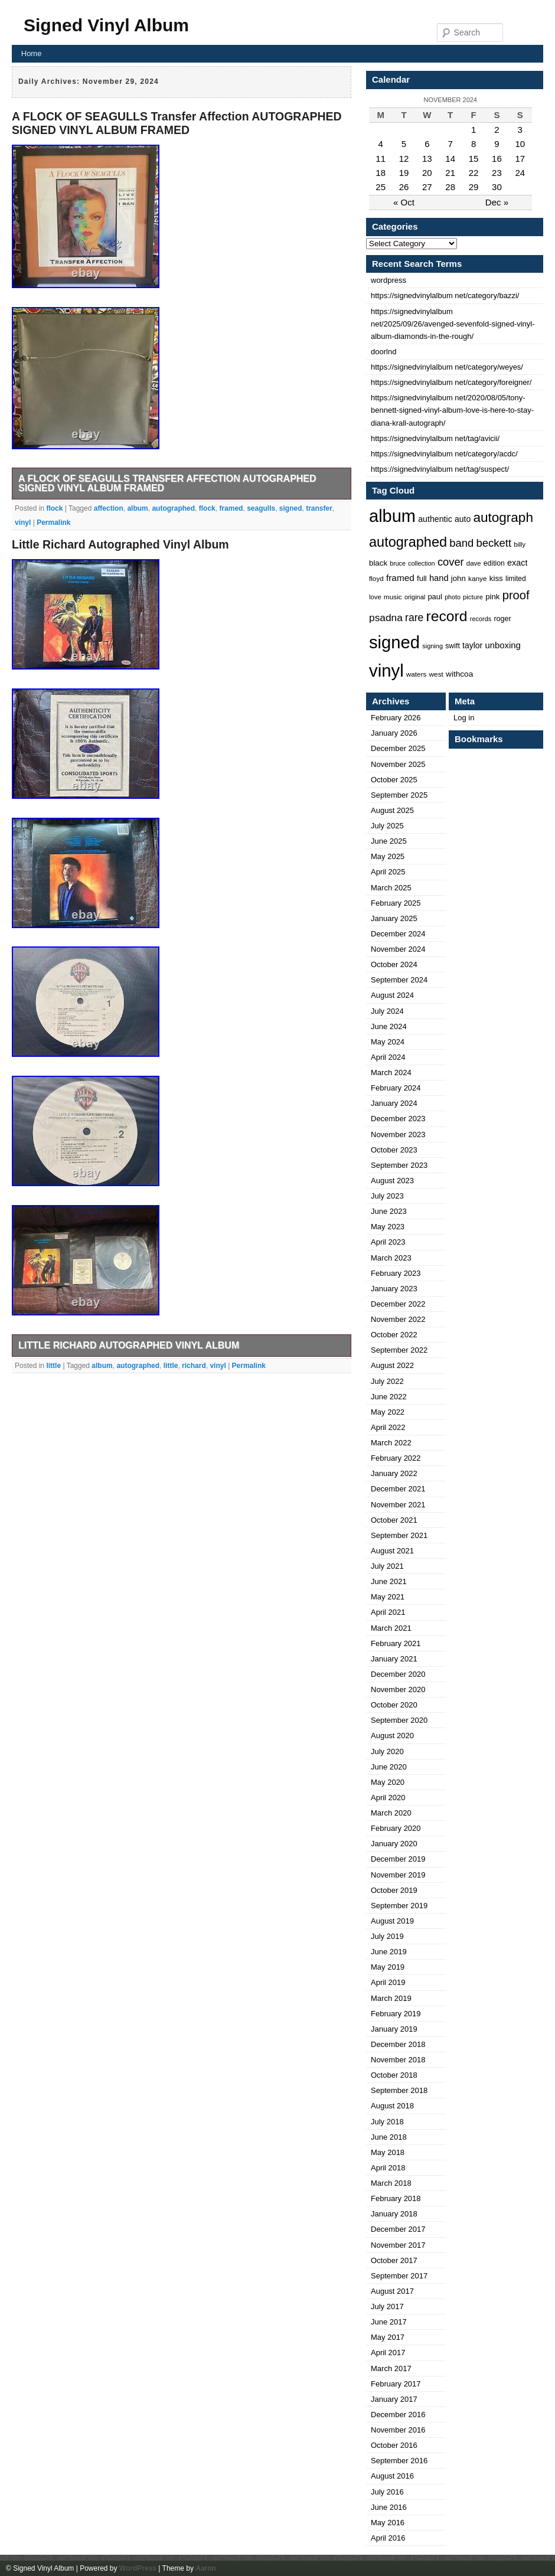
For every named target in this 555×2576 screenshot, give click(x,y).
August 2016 (392, 2475)
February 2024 (396, 1087)
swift (452, 646)
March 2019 (391, 1998)
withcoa (459, 674)
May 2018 (387, 2152)
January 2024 (394, 1103)
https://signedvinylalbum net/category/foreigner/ (451, 382)
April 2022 (388, 1427)
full (422, 578)
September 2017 (399, 2275)
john (458, 578)
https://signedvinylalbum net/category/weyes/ (447, 367)
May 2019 (387, 1967)
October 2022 (394, 1334)
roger (502, 619)
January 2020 (394, 1843)
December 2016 (398, 2414)
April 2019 (388, 1982)
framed (231, 508)
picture (473, 596)
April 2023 (388, 1242)
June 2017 (389, 2321)
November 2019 (398, 1874)
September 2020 (399, 1720)
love (375, 596)
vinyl (23, 522)
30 (497, 187)
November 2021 (398, 1504)
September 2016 (399, 2460)
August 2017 (392, 2291)
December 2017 (398, 2229)
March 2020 (391, 1812)
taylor (472, 645)
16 (497, 159)
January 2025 (394, 918)
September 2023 (399, 1165)
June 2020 (389, 1766)
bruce (398, 563)
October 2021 (394, 1520)
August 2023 (392, 1180)
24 (520, 173)
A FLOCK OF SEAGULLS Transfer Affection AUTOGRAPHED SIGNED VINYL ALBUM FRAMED (177, 123)
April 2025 (388, 871)
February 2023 (396, 1273)
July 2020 (387, 1751)
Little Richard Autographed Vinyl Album (120, 544)
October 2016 (394, 2445)
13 (427, 159)
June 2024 (389, 1026)
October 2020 (394, 1704)
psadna (386, 617)
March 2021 (391, 1628)
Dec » (496, 202)
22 (474, 173)
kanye (477, 578)
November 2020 (398, 1689)
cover (451, 562)
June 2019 (389, 1951)
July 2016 (387, 2491)
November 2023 (398, 1134)
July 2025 (387, 825)
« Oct (403, 202)
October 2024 (394, 964)
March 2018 (391, 2183)
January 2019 (394, 2029)
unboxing (502, 645)
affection (108, 508)
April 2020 (388, 1797)
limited (515, 578)
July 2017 (387, 2306)
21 (450, 173)
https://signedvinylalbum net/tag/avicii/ (435, 438)
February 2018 (396, 2198)
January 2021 (394, 1658)
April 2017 (388, 2352)
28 (450, 187)
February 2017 (396, 2383)
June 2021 (389, 1581)
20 (427, 173)
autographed (173, 508)
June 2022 (389, 1396)
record (447, 616)
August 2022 (392, 1365)
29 (474, 187)
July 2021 (387, 1566)
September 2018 (399, 2090)
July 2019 (387, 1936)
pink (492, 596)
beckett (493, 543)
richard (194, 1366)
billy (519, 544)
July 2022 (387, 1381)
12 (404, 159)
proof (516, 595)
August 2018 (392, 2105)
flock (54, 508)
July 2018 (387, 2121)
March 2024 (391, 1072)
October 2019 (394, 1890)
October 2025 (394, 779)
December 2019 (398, 1859)
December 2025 (398, 748)
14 (450, 159)
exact (517, 562)
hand (439, 578)
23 (497, 173)
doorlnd (383, 351)
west (436, 674)
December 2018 (398, 2044)
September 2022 (399, 1350)
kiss (496, 578)
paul (434, 596)
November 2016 (398, 2429)
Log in (463, 717)
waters (416, 674)
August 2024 (392, 995)
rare (414, 617)
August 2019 (392, 1921)
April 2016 (388, 2537)
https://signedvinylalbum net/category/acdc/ (444, 453)
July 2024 (387, 1011)
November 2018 (398, 2059)
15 (474, 159)
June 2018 (389, 2137)
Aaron (205, 2568)
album (137, 508)
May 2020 (387, 1782)
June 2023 (389, 1211)
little (53, 1366)
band (461, 543)
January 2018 (394, 2213)
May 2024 (387, 1041)
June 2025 (389, 841)
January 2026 (394, 733)
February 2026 (396, 717)
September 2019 (399, 1905)
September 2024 (399, 979)
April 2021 (388, 1612)
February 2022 (396, 1458)
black (378, 563)
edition (494, 563)
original (414, 596)
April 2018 (388, 2167)
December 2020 (398, 1674)
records (481, 618)
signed (290, 508)
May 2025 (387, 856)
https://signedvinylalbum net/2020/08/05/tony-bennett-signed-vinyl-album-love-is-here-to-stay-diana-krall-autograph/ (452, 410)
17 (520, 159)
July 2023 (387, 1195)
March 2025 (391, 887)
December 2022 (398, 1304)
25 (381, 187)
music (393, 597)
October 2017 (394, 2260)
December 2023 (398, 1118)
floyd (376, 578)
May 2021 (387, 1596)
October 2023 (394, 1149)
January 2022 (394, 1473)
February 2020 (396, 1828)
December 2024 (398, 933)
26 (404, 187)
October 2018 (394, 2075)
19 (404, 173)
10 (520, 144)
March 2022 (391, 1442)
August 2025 (392, 810)
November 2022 (398, 1319)
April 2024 (388, 1057)
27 (427, 187)
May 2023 (387, 1226)
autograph (503, 517)
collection (421, 563)
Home (31, 53)
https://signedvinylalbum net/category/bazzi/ (445, 295)
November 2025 (398, 764)
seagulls (261, 508)
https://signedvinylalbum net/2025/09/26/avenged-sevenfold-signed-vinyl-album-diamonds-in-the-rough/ (453, 324)
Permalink (53, 522)
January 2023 (394, 1288)
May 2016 (387, 2522)
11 (381, 159)
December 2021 (398, 1488)
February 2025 (396, 903)
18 (381, 173)
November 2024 (398, 949)
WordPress (137, 2568)
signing (432, 645)
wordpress (388, 280)
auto (463, 519)
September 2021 (399, 1535)
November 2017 (398, 2245)
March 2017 (391, 2368)
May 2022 (387, 1412)
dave (473, 563)
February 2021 (396, 1643)
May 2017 (387, 2337)
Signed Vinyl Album (106, 25)
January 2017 (394, 2399)
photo (453, 596)
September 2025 (399, 795)
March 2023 (391, 1257)
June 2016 (389, 2507)
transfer (319, 508)
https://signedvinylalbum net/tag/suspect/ (440, 469)
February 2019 (396, 2013)
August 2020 (392, 1735)
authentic (435, 519)
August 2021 (392, 1550)
